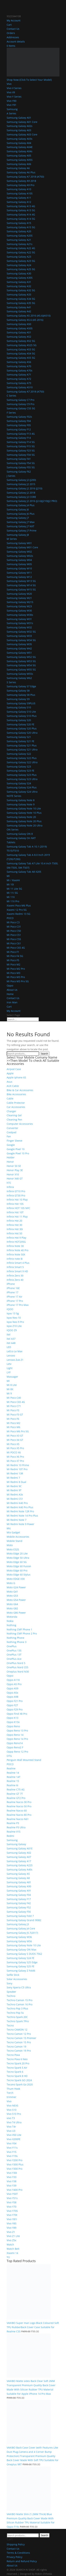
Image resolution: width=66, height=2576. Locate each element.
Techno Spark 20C (17, 2017)
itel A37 (11, 1338)
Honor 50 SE (14, 1166)
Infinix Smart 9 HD (17, 1271)
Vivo (9, 84)
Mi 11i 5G (12, 892)
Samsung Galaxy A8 (18, 1878)
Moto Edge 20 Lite (17, 1553)
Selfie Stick (13, 1975)
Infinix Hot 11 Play (17, 1216)
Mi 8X (10, 1389)
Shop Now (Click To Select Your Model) (29, 79)
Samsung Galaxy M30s (20, 614)
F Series (11, 412)
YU (8, 2257)
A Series (11, 113)
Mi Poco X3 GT (15, 1435)
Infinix (10, 1187)
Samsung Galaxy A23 (19, 256)
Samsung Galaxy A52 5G (21, 341)
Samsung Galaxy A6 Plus (21, 172)
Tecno (10, 2025)
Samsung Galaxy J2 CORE (21, 497)
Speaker (11, 1991)
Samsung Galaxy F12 (19, 429)
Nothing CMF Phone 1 (19, 1629)
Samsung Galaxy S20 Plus (22, 728)
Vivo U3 (11, 2131)
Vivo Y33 (11, 2177)
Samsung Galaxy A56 (19, 362)
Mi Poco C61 (14, 943)
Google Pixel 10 (15, 1149)
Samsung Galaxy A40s (19, 1869)
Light (9, 1368)
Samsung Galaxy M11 (19, 572)
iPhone (11, 1284)
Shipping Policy (16, 2544)
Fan (9, 1136)
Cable (10, 1098)
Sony (9, 1983)
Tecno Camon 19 (16, 2046)
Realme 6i (12, 1785)
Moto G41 (12, 1591)
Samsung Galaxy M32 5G (21, 631)
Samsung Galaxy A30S (20, 277)
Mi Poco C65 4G (16, 947)
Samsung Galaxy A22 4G (21, 248)
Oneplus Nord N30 (18, 1671)
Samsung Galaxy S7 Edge (21, 686)
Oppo (10, 985)
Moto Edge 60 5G (17, 1562)
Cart (9, 24)
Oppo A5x (12, 1692)
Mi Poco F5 (13, 960)
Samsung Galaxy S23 (19, 766)
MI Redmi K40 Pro (17, 1503)
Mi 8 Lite (12, 1385)
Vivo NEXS (12, 2105)
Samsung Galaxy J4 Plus (20, 505)
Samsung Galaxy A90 (19, 1886)
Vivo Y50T (12, 2194)
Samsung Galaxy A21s (19, 244)
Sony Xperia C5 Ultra (19, 1987)
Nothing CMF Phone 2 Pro (22, 1633)
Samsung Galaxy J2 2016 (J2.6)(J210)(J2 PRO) (32, 501)
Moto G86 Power (16, 1612)
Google (11, 1145)
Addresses (13, 37)
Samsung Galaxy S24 (19, 783)
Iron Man (12, 1002)
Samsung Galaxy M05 (19, 564)
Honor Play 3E (15, 1170)
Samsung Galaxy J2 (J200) (21, 480)
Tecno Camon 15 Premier (21, 2038)
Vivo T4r (11, 2126)
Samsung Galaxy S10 (19, 707)
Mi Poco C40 (14, 1397)
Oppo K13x (13, 1722)
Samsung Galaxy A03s (19, 138)
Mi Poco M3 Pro (16, 977)
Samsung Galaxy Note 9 (20, 804)
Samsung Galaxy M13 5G (21, 581)
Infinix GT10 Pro (16, 1191)
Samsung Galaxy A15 (19, 223)
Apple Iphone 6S (16, 1077)
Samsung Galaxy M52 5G (21, 657)
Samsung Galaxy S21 (19, 737)
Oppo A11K (13, 1680)
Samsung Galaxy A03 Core (22, 134)
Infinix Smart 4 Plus (18, 1262)
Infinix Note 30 (15, 1246)
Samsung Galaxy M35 (19, 644)
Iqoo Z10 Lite (14, 1326)
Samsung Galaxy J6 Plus (20, 513)
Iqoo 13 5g (13, 1313)
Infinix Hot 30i (15, 1229)
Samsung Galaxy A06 (19, 164)
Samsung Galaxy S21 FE (20, 741)
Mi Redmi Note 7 (16, 1520)
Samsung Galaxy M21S (20, 602)
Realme (11, 1768)
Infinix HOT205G (16, 1241)
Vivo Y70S (12, 2211)
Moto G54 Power (16, 1600)
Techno (11, 1996)
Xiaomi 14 (12, 2253)
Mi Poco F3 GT (15, 1414)
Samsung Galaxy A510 (20, 387)
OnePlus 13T (14, 1654)
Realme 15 (13, 1781)
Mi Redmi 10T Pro (17, 1469)
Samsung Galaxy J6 (18, 509)
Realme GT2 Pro (16, 1798)
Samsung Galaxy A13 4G (21, 206)
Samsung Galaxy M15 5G (21, 589)
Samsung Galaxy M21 (19, 598)
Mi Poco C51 (14, 935)
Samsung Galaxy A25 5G (21, 269)
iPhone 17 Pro (15, 1301)
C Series (11, 395)
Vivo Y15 (11, 2152)
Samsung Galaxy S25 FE (20, 1966)
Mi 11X (11, 897)
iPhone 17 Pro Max (18, 1305)
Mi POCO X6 (14, 1452)
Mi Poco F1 (13, 952)
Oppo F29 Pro (15, 1709)
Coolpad (11, 1132)
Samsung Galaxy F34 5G (21, 454)
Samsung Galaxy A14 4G (21, 214)
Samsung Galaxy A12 (19, 202)
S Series (11, 682)
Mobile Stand (14, 1541)
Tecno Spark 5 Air (17, 2067)
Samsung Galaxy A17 (19, 1861)
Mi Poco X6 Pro (15, 1456)
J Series (11, 475)
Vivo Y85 (11, 2223)
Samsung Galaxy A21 (19, 239)
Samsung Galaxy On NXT (21, 838)
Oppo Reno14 (15, 1743)
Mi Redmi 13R (15, 1473)
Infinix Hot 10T (15, 1212)
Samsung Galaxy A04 (19, 143)
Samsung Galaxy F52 (19, 1907)
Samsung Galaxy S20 (19, 720)
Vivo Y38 (11, 2181)
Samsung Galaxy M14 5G (21, 585)
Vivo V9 (11, 92)
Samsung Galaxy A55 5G (21, 357)
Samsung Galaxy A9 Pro (20, 185)
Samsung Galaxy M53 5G (21, 661)
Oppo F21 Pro (15, 1701)
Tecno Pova (13, 2055)
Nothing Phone (15, 1637)
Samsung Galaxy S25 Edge (22, 1962)
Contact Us (13, 28)
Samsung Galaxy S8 (18, 690)
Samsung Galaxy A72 (19, 378)
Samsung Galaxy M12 (19, 577)
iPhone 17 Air (14, 1296)
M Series (12, 539)
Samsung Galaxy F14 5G (21, 442)
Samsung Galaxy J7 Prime (21, 530)
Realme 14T (13, 1777)
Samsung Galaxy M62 (19, 678)
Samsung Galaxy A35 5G (21, 303)
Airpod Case (14, 1069)
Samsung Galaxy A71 (19, 374)
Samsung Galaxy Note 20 (21, 817)
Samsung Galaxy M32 (19, 627)
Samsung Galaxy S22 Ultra (22, 762)
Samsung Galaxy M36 (19, 1937)
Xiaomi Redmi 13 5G (18, 913)
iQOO (10, 1309)
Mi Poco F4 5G (15, 956)
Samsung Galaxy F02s (19, 416)
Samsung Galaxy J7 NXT (20, 526)
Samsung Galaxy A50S (20, 328)
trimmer (11, 2097)
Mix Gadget (13, 1532)
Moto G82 (12, 1608)
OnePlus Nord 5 (16, 1663)
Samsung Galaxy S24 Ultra (22, 791)
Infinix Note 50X (16, 1254)
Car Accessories (16, 1107)
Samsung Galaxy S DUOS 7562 (24, 1953)
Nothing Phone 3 (16, 1642)
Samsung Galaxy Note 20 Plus (24, 821)
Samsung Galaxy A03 (19, 130)
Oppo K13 (12, 1717)
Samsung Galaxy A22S (20, 1865)
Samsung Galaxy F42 (19, 1903)
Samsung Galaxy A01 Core (22, 122)
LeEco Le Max (14, 1351)
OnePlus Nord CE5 (17, 1667)
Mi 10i (10, 884)
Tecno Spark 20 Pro (18, 2063)
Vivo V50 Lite (14, 2135)
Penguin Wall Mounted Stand (24, 1760)
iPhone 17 (12, 1292)
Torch (10, 2092)
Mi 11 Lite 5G (14, 888)
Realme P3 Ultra (16, 1827)
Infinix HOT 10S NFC (18, 1208)
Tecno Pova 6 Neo (17, 2059)
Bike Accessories (16, 1094)
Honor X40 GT (15, 1178)
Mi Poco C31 (14, 926)
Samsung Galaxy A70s (19, 370)
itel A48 (11, 1343)
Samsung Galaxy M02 (19, 551)
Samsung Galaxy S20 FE (20, 724)
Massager (12, 1376)
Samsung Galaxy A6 (18, 168)
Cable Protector (16, 1102)
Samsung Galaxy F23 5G (21, 450)
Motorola (12, 1616)
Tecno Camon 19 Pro (19, 2050)
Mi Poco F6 (13, 1418)
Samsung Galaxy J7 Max (20, 522)
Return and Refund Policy (22, 2561)
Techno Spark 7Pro (18, 2021)
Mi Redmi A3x (15, 1494)
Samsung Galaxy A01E (20, 1848)
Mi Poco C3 (13, 922)
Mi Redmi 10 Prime (18, 1465)
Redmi (10, 1836)
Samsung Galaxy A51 (19, 332)
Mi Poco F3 (13, 1410)
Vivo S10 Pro (14, 2114)
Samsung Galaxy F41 (19, 458)
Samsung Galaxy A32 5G (21, 290)
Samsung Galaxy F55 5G (21, 467)
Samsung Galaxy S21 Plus (22, 745)
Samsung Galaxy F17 (19, 1899)
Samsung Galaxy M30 (19, 610)
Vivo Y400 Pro (14, 2189)
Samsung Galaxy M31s (20, 623)
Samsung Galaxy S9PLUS (21, 703)
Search (44, 1053)
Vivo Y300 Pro (14, 2168)
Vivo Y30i (12, 2172)
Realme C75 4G (15, 1789)
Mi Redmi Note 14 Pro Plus (22, 1515)
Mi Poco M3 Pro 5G (18, 981)
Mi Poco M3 (13, 973)
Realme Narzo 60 (17, 1810)
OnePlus (12, 1646)
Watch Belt (13, 2248)
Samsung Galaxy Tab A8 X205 (24, 871)
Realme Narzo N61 (18, 1819)
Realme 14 (13, 1772)
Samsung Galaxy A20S (20, 235)
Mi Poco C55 (14, 939)
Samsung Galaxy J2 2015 (21, 484)
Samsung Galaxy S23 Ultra (22, 779)
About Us (12, 989)
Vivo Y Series (14, 96)
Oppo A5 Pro (14, 1684)
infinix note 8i (15, 1258)
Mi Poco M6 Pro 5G (18, 1431)
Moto (10, 1545)
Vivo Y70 (11, 2206)
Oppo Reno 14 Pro (17, 1739)
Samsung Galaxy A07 (19, 1857)
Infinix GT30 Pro (16, 1195)
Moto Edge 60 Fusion (19, 1566)
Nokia (10, 1621)
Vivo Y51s (12, 2198)
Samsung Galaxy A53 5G (21, 349)
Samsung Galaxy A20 (19, 231)
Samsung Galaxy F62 (19, 471)
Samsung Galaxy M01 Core (22, 547)
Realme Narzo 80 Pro (19, 1814)
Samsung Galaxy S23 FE (20, 770)
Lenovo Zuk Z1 (15, 1359)
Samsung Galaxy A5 (18, 1873)
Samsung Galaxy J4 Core (21, 1928)
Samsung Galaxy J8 (18, 534)
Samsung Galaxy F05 (19, 425)
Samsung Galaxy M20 (19, 593)
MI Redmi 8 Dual (16, 1482)
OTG (9, 1756)
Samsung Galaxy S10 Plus (22, 716)
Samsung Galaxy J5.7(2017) (22, 1932)
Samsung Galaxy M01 (19, 543)
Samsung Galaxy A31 (19, 282)
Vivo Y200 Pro (14, 2160)
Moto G (11, 1583)
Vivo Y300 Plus (15, 2164)
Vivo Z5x (11, 2240)
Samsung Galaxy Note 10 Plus (24, 812)
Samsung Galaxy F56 (19, 1911)
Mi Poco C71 (14, 1406)
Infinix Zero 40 (15, 1279)
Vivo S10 (11, 2109)
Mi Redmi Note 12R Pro (20, 1511)
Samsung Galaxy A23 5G (21, 261)
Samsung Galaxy (16, 1844)
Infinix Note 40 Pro (17, 1250)
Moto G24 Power (16, 1587)
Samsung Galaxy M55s (20, 673)
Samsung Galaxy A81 (19, 1882)
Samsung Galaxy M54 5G (21, 665)
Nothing (11, 1625)
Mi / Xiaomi (13, 880)
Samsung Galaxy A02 (19, 1852)
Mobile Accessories (18, 1536)
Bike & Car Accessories (20, 1090)
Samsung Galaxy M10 (19, 568)
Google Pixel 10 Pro (18, 1153)
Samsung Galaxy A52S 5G (21, 345)
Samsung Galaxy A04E (20, 147)
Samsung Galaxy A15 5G (21, 227)
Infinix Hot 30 (14, 1225)
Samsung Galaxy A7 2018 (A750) (25, 176)
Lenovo (11, 1355)
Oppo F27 (12, 1705)
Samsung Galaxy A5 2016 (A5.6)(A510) (29, 315)
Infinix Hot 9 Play (16, 1237)
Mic (9, 1528)
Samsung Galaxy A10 (19, 189)
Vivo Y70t (12, 2215)
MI (8, 876)
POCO (10, 918)
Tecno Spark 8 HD (17, 2076)
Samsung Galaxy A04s (19, 151)
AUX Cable (13, 1086)
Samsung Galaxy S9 (18, 699)
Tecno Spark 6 (15, 2071)
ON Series (12, 829)
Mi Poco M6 (13, 1427)
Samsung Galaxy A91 (19, 1890)
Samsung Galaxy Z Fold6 (21, 1970)
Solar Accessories (17, 1979)
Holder (11, 1157)
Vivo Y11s (12, 2147)
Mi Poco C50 (14, 930)
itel (8, 1334)
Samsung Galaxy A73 (19, 383)
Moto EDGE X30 (16, 1578)
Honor (10, 1161)
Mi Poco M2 (13, 964)
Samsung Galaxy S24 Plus (22, 787)
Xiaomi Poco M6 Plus (19, 905)
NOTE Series (14, 796)
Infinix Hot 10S (15, 1203)
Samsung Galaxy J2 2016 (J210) (24, 488)
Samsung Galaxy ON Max (21, 1949)
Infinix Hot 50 (14, 1233)
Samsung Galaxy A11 (19, 197)
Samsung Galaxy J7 (18, 517)
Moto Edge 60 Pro (17, 1570)
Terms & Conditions (18, 2552)
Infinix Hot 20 (14, 1220)
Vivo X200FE (13, 2139)
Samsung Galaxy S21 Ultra (22, 749)
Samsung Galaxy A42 (19, 311)
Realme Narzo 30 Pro (19, 1802)
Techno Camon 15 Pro (19, 2000)
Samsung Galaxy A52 (19, 336)
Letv (9, 1364)
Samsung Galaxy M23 (19, 606)
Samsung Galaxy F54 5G (21, 463)
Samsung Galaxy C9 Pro (20, 404)
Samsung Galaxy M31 (19, 619)
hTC (9, 1182)
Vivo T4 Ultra (14, 2122)
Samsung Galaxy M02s (20, 556)
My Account (13, 20)
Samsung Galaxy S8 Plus (21, 694)
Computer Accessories (20, 1123)
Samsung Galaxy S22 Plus (22, 758)
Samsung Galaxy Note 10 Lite (24, 808)
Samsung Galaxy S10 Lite (21, 711)
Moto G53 (12, 1595)
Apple (10, 1073)
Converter (12, 1128)
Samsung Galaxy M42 (19, 648)
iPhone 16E (13, 1288)
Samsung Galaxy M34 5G (21, 640)
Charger (11, 1111)
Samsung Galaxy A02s (19, 126)
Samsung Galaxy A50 (19, 324)
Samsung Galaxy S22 (19, 753)
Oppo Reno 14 (15, 1734)
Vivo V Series (14, 88)
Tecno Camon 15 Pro (19, 2042)
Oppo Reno (13, 1726)
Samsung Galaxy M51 (19, 652)
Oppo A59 (12, 1688)
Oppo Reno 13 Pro (17, 1730)
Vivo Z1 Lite (13, 2236)
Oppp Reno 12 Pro (17, 1751)
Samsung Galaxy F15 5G (21, 446)
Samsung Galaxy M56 (19, 1941)
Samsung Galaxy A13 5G (21, 210)
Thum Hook (13, 2088)
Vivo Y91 (11, 105)
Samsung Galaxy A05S (20, 159)
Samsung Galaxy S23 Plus (22, 775)
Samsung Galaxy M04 (19, 560)
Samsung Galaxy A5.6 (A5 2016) (25, 320)
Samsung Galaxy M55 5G (21, 669)
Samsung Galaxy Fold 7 (20, 1916)
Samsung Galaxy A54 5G (21, 353)
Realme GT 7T (15, 1793)
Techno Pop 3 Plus (17, 2008)
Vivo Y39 (11, 2185)
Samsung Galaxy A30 (19, 273)
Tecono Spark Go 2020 (20, 2084)
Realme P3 (13, 1823)
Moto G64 (12, 1604)
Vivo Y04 (11, 2143)
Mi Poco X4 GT (15, 1439)
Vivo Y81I (12, 2219)
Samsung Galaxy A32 (19, 286)
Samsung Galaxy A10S (20, 193)
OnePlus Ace (14, 1659)
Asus (9, 1081)
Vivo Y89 (11, 2227)
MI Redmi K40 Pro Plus (20, 1507)
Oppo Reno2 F (15, 1747)
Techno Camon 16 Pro (19, 2004)
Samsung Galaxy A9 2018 (21, 181)
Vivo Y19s (12, 2156)
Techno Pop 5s (15, 2012)
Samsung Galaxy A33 (19, 294)
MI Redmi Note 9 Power (20, 1524)
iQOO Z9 (12, 1330)
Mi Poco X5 (13, 1444)
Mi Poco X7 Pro (15, 1461)
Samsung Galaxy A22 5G (21, 252)
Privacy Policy (14, 2557)
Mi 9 (9, 1393)
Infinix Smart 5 (15, 1267)
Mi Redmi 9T (14, 1490)
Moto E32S (13, 1549)
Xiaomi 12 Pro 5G (17, 909)
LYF (9, 1372)
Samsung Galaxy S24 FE (20, 1958)
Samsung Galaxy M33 (19, 636)
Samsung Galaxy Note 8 (20, 800)
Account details (16, 41)
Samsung (12, 109)
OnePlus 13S (14, 1650)
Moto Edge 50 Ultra (18, 1557)
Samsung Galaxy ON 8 (20, 833)
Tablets (11, 842)
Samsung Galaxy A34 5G (21, 298)
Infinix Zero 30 (15, 1275)
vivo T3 (11, 2118)
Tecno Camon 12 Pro (19, 2033)
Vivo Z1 (11, 2232)
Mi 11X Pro (13, 901)
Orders (11, 33)
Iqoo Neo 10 (14, 1317)
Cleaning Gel (14, 1115)
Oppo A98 (12, 1696)
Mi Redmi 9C (14, 1486)
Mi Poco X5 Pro (15, 1448)
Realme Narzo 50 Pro (19, 1806)
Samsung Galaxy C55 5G (21, 408)
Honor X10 (13, 1174)
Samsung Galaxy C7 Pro (20, 400)
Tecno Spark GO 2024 (19, 2080)
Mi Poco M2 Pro (16, 968)
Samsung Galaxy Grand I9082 (24, 1920)
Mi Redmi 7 (13, 1477)
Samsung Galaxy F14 (19, 437)
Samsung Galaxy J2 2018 (21, 492)
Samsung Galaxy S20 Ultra (22, 732)
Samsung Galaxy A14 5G (21, 218)
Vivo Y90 (11, 101)
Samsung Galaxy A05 (19, 155)
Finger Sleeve (14, 1140)
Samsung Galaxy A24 (19, 265)
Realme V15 (13, 1831)
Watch (10, 2244)
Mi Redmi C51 (15, 1498)
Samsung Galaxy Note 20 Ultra (24, 825)
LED (9, 1347)
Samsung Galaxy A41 (19, 307)
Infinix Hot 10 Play (17, 1199)
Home (10, 994)
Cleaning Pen (14, 1119)
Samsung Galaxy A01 (19, 117)
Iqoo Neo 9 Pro (15, 1322)
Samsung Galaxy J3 (18, 1924)
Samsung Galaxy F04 (19, 421)
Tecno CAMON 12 (17, 2029)
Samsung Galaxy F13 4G (21, 433)
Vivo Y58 (11, 2202)
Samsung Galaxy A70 (19, 366)
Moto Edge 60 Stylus (18, 1574)
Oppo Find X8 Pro (17, 1713)
